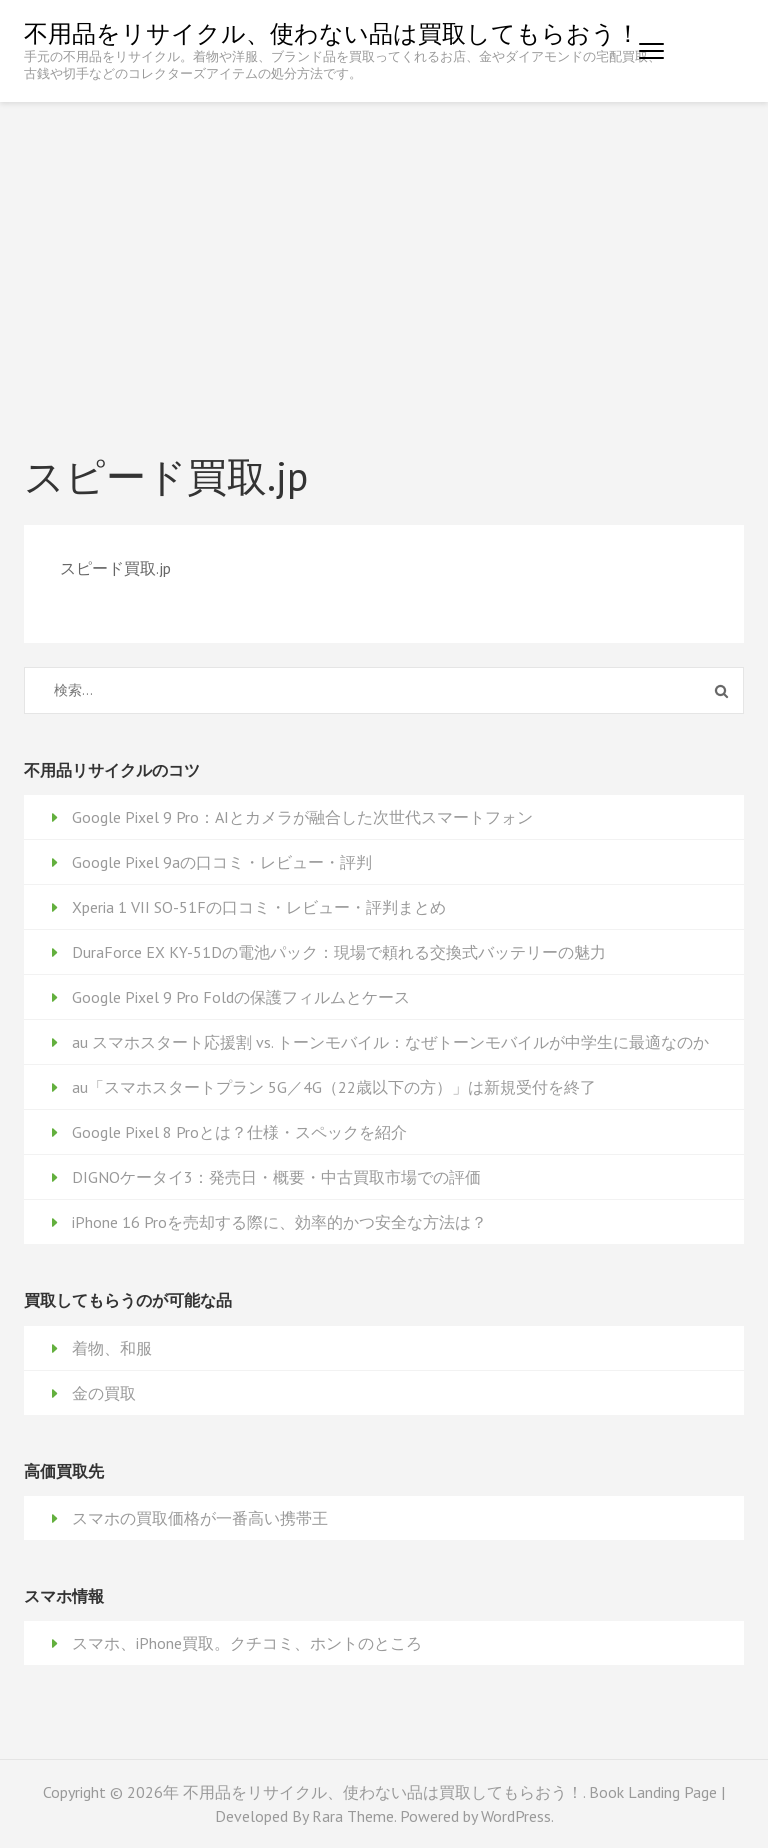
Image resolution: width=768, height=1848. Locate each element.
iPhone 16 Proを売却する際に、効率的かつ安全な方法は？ (279, 1222)
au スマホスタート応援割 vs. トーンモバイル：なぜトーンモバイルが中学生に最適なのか (390, 1042)
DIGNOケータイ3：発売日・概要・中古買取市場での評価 (276, 1177)
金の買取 (104, 1393)
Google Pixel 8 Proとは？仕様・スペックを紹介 (239, 1132)
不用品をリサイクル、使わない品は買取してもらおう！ (332, 33)
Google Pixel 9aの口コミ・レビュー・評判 (222, 862)
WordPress (516, 1816)
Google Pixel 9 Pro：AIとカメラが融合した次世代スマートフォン (302, 817)
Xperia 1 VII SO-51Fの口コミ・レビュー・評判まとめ (259, 907)
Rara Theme (353, 1816)
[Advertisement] (384, 252)
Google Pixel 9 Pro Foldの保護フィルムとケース (241, 997)
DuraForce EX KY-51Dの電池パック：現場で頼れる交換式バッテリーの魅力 (339, 952)
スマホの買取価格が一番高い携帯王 (200, 1518)
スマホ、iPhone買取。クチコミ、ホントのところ (247, 1643)
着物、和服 (112, 1348)
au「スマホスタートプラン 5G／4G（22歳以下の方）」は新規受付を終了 (334, 1087)
